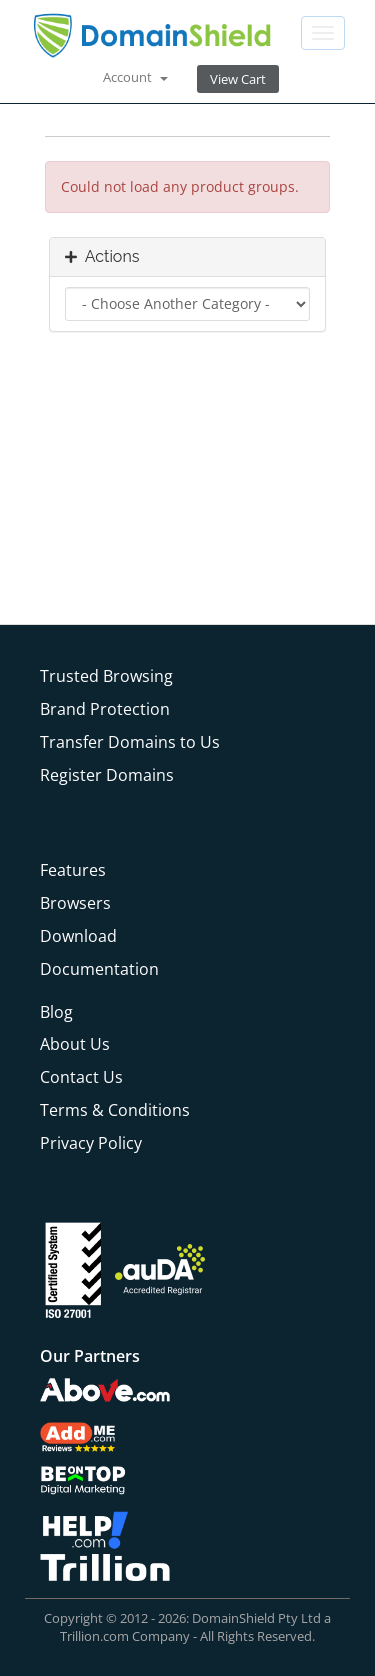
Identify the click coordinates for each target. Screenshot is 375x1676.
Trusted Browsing (106, 676)
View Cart (238, 79)
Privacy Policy (91, 1143)
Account (135, 77)
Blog (56, 1012)
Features (73, 870)
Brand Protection (105, 709)
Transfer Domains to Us (130, 742)
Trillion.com (94, 1636)
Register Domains (107, 775)
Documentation (99, 969)
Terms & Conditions (115, 1110)
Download (78, 936)
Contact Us (81, 1077)
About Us (75, 1044)
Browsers (75, 903)
